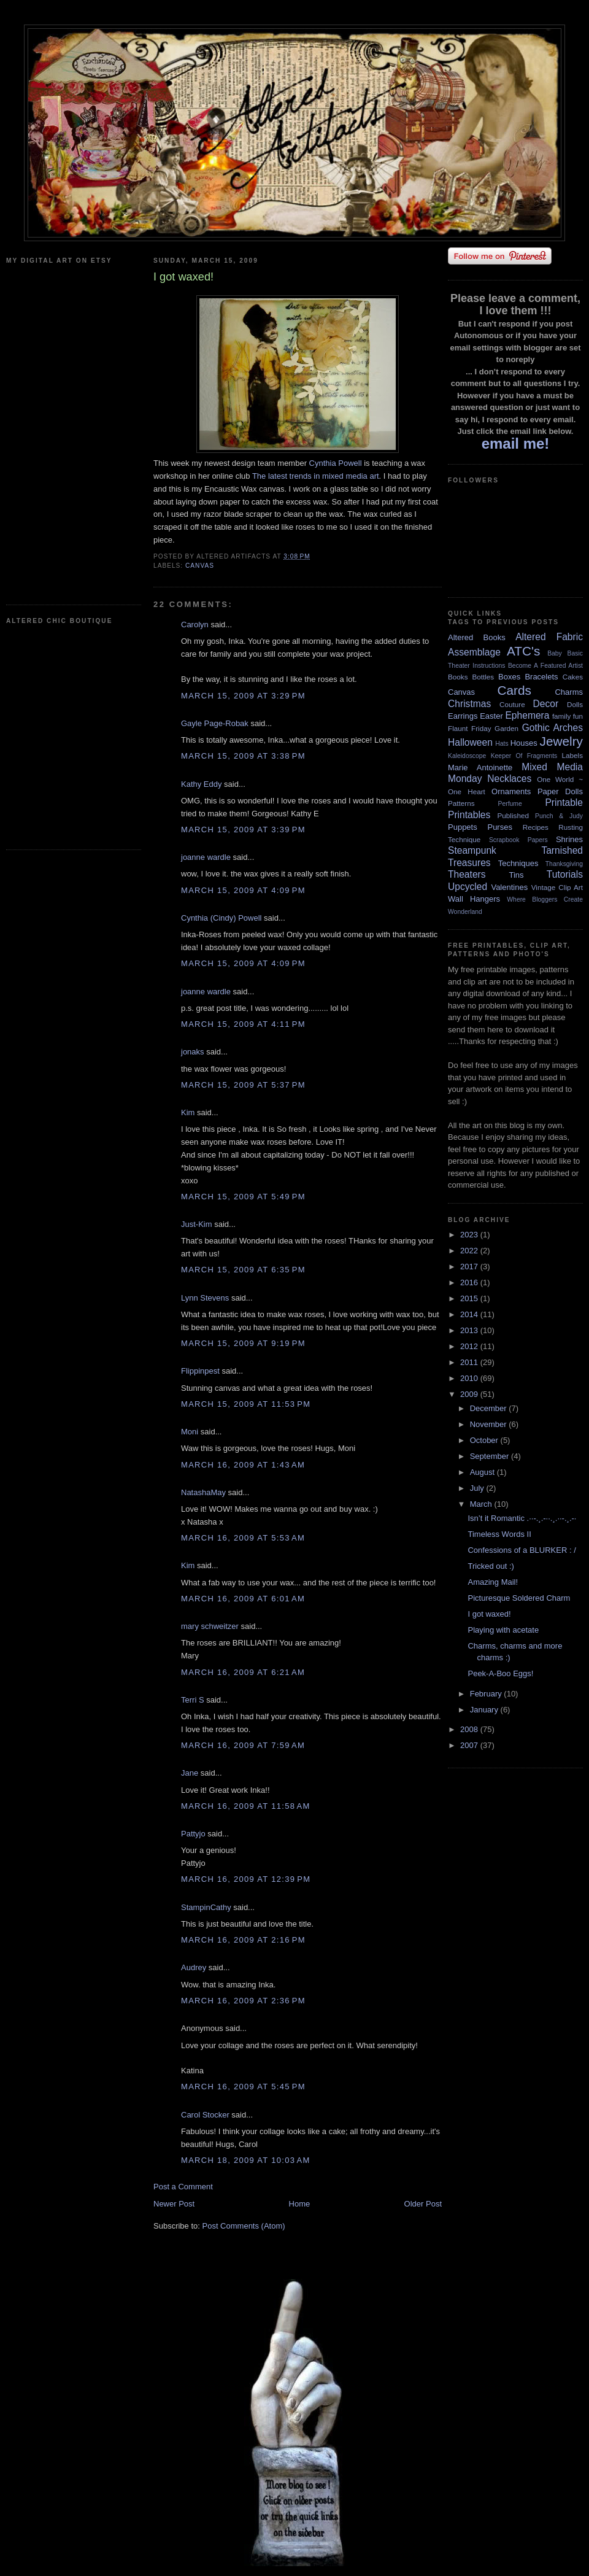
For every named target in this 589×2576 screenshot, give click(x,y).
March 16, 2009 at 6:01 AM (243, 1598)
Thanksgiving (564, 864)
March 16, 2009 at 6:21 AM (243, 1672)
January (485, 1709)
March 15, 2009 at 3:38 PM (243, 755)
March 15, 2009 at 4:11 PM (243, 1024)
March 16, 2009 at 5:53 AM (243, 1537)
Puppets (462, 827)
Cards (514, 690)
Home (299, 2203)
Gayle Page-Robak (214, 723)
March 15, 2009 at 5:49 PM (243, 1196)
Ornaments (511, 791)
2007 (470, 1745)
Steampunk (472, 850)
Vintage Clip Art (557, 887)
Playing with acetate (503, 1629)
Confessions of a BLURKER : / (522, 1550)
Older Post (423, 2203)
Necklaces (509, 778)
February (487, 1693)
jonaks (192, 1051)
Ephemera (527, 715)
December (489, 1408)
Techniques (518, 863)
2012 (470, 1346)
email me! (516, 443)
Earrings (462, 716)
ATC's (523, 651)
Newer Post (173, 2203)
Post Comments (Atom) (243, 2225)
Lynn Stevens (205, 1297)
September (490, 1456)
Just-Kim (196, 1224)
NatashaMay (203, 1492)
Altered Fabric (549, 637)
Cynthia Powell (335, 463)
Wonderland (465, 911)
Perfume (510, 803)
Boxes (509, 676)
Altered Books (477, 637)
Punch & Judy (559, 816)
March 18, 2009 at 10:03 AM (245, 2160)
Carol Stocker (205, 2114)
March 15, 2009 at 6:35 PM (243, 1269)
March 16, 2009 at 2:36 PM (243, 2000)
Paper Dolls (560, 791)
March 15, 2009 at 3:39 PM (243, 829)
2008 (470, 1729)
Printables (469, 815)
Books (458, 677)
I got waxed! (489, 1614)
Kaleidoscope (467, 755)
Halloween (470, 742)
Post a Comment (183, 2186)
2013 (470, 1330)
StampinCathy (206, 1907)
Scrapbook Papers (518, 840)
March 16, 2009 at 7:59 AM (243, 1745)
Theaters (467, 874)
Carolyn (195, 624)
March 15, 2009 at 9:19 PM (243, 1343)
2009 (470, 1394)
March (482, 1504)
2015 (470, 1298)
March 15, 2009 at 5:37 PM (243, 1084)
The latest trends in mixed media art (315, 476)
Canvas (199, 565)
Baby (554, 653)
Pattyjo (193, 1833)
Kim (187, 1112)
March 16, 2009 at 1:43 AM (243, 1464)
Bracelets (541, 676)
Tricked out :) (491, 1566)
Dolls (575, 704)
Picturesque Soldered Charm (519, 1598)
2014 (470, 1314)
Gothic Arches (552, 727)
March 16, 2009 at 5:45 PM (243, 2086)
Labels (572, 755)
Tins (516, 875)
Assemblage (474, 652)
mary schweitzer (210, 1626)
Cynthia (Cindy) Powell (221, 917)
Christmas (469, 703)
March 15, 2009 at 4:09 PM (243, 890)
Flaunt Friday (469, 728)
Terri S (192, 1699)
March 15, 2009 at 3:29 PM (243, 695)
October (485, 1440)
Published (513, 815)
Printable (564, 802)
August (483, 1472)
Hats (501, 743)
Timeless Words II (499, 1534)
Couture (512, 704)
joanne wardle (206, 857)
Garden (506, 728)
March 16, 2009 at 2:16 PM (243, 1939)
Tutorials (565, 874)
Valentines (509, 887)
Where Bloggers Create (545, 899)
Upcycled (467, 886)
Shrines (569, 839)
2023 (470, 1234)
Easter (491, 716)
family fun (567, 716)
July (478, 1488)
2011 (470, 1362)
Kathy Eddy (201, 784)
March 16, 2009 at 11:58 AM (245, 1806)
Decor (546, 703)
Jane (189, 1772)
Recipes (536, 827)
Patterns (461, 803)
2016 (470, 1282)
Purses (499, 827)
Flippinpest (200, 1370)
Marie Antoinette (480, 767)
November (489, 1424)
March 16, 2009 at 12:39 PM (245, 1879)
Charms (569, 692)
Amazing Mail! (493, 1582)
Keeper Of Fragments (524, 755)
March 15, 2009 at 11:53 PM (245, 1404)
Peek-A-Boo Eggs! (500, 1673)
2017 (470, 1266)
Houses (523, 743)
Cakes (573, 677)
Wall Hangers (474, 898)
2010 (470, 1378)
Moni (189, 1431)
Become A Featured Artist (545, 665)
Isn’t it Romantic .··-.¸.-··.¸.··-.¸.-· (522, 1518)
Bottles (483, 677)
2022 (470, 1250)
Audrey (193, 1967)
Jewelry (561, 741)
